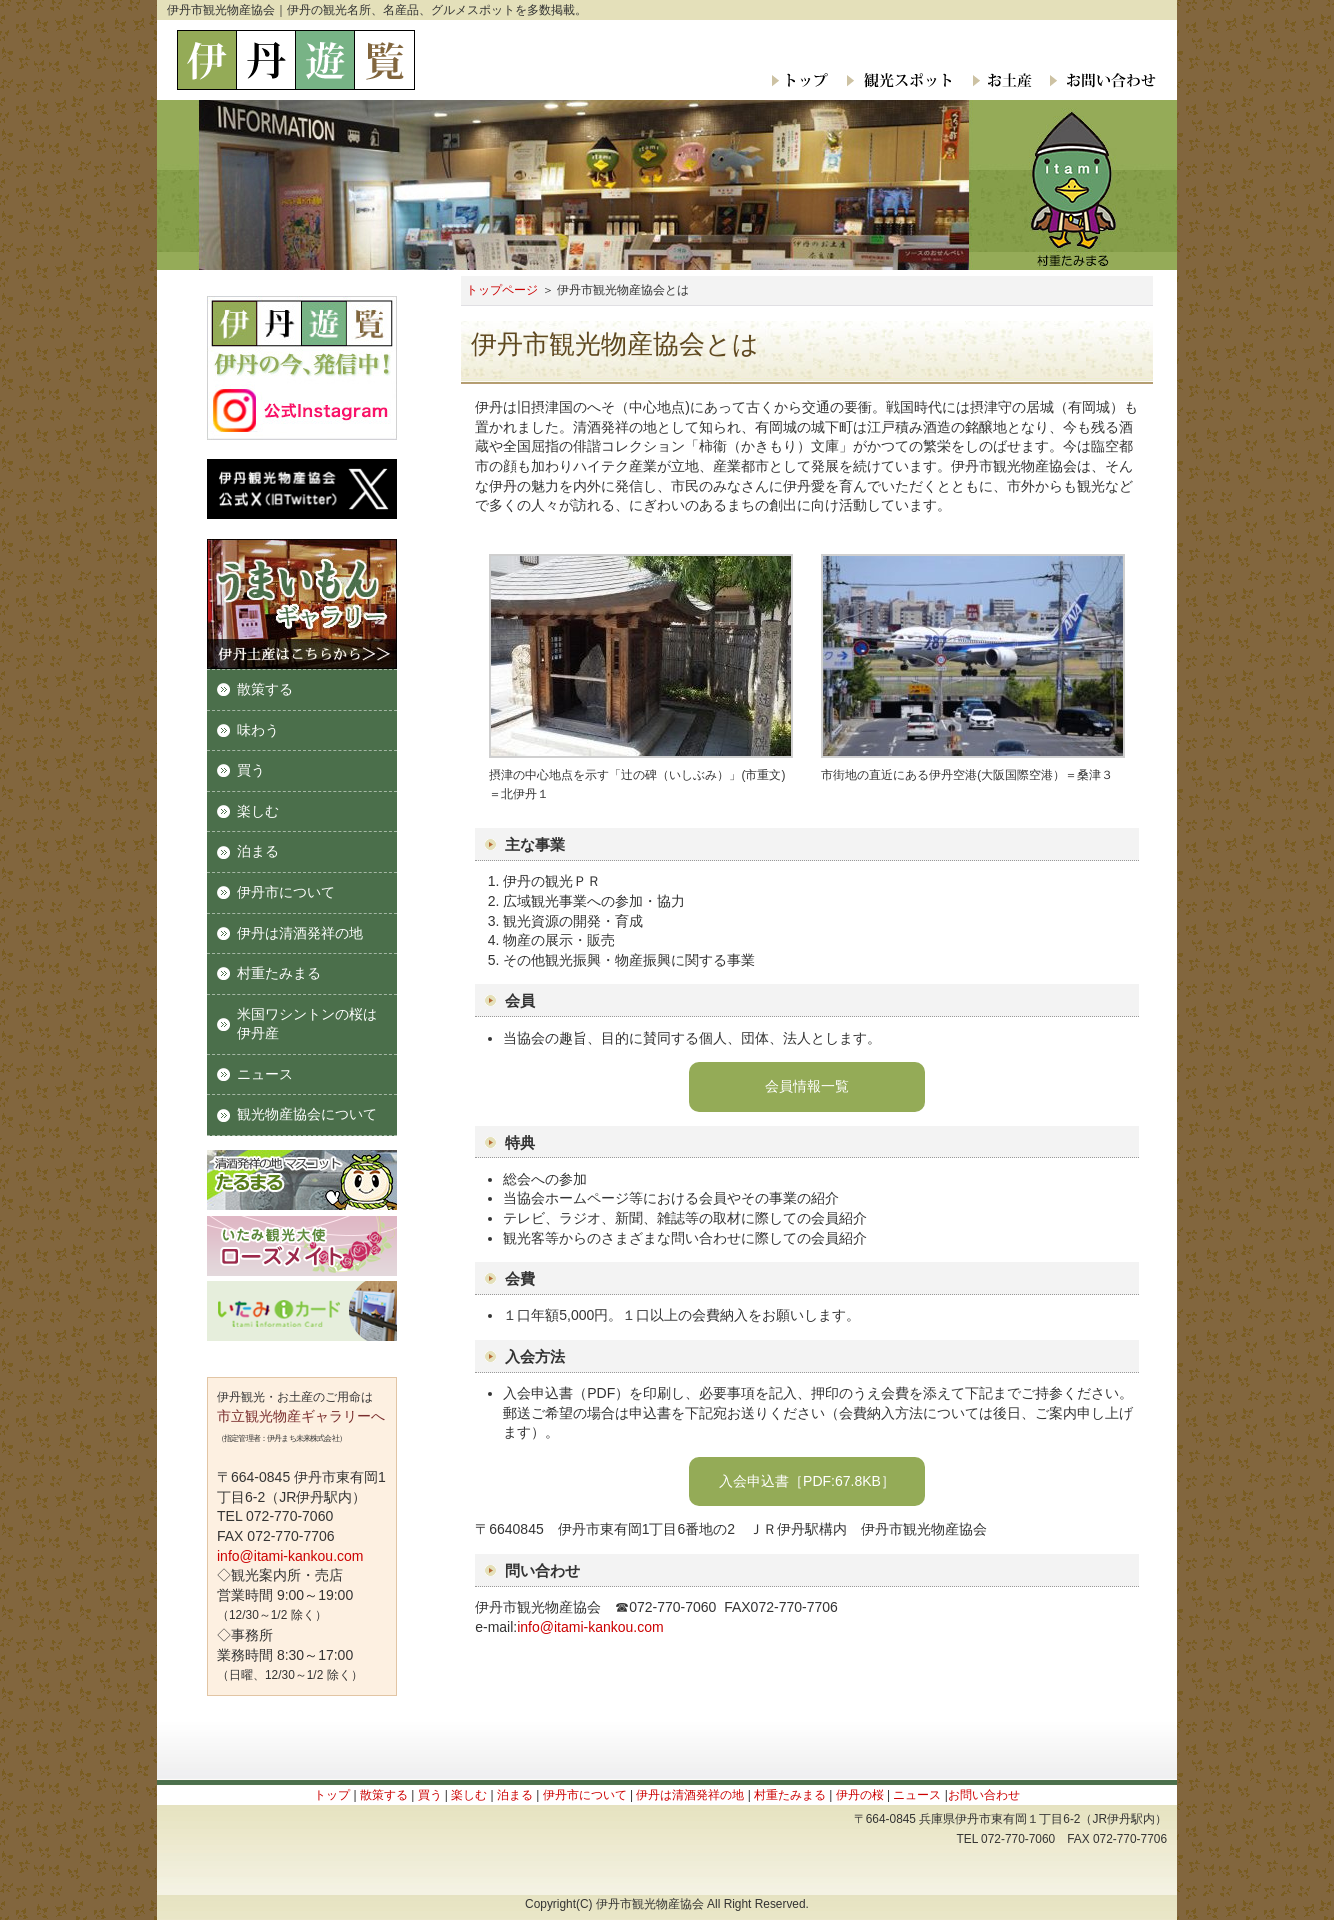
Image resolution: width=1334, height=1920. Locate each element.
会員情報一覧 (807, 1086)
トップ (801, 79)
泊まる (258, 851)
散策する (265, 689)
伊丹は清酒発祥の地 (300, 933)
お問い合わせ (1098, 79)
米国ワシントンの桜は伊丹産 (307, 1024)
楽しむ (258, 811)
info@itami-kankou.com (590, 1627)
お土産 (1000, 79)
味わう (258, 730)
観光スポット (899, 79)
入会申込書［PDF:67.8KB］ (807, 1481)
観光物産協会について (307, 1114)
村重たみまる (279, 973)
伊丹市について (286, 892)
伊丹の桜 (860, 1795)
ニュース (265, 1074)
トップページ (502, 290)
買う (251, 770)
